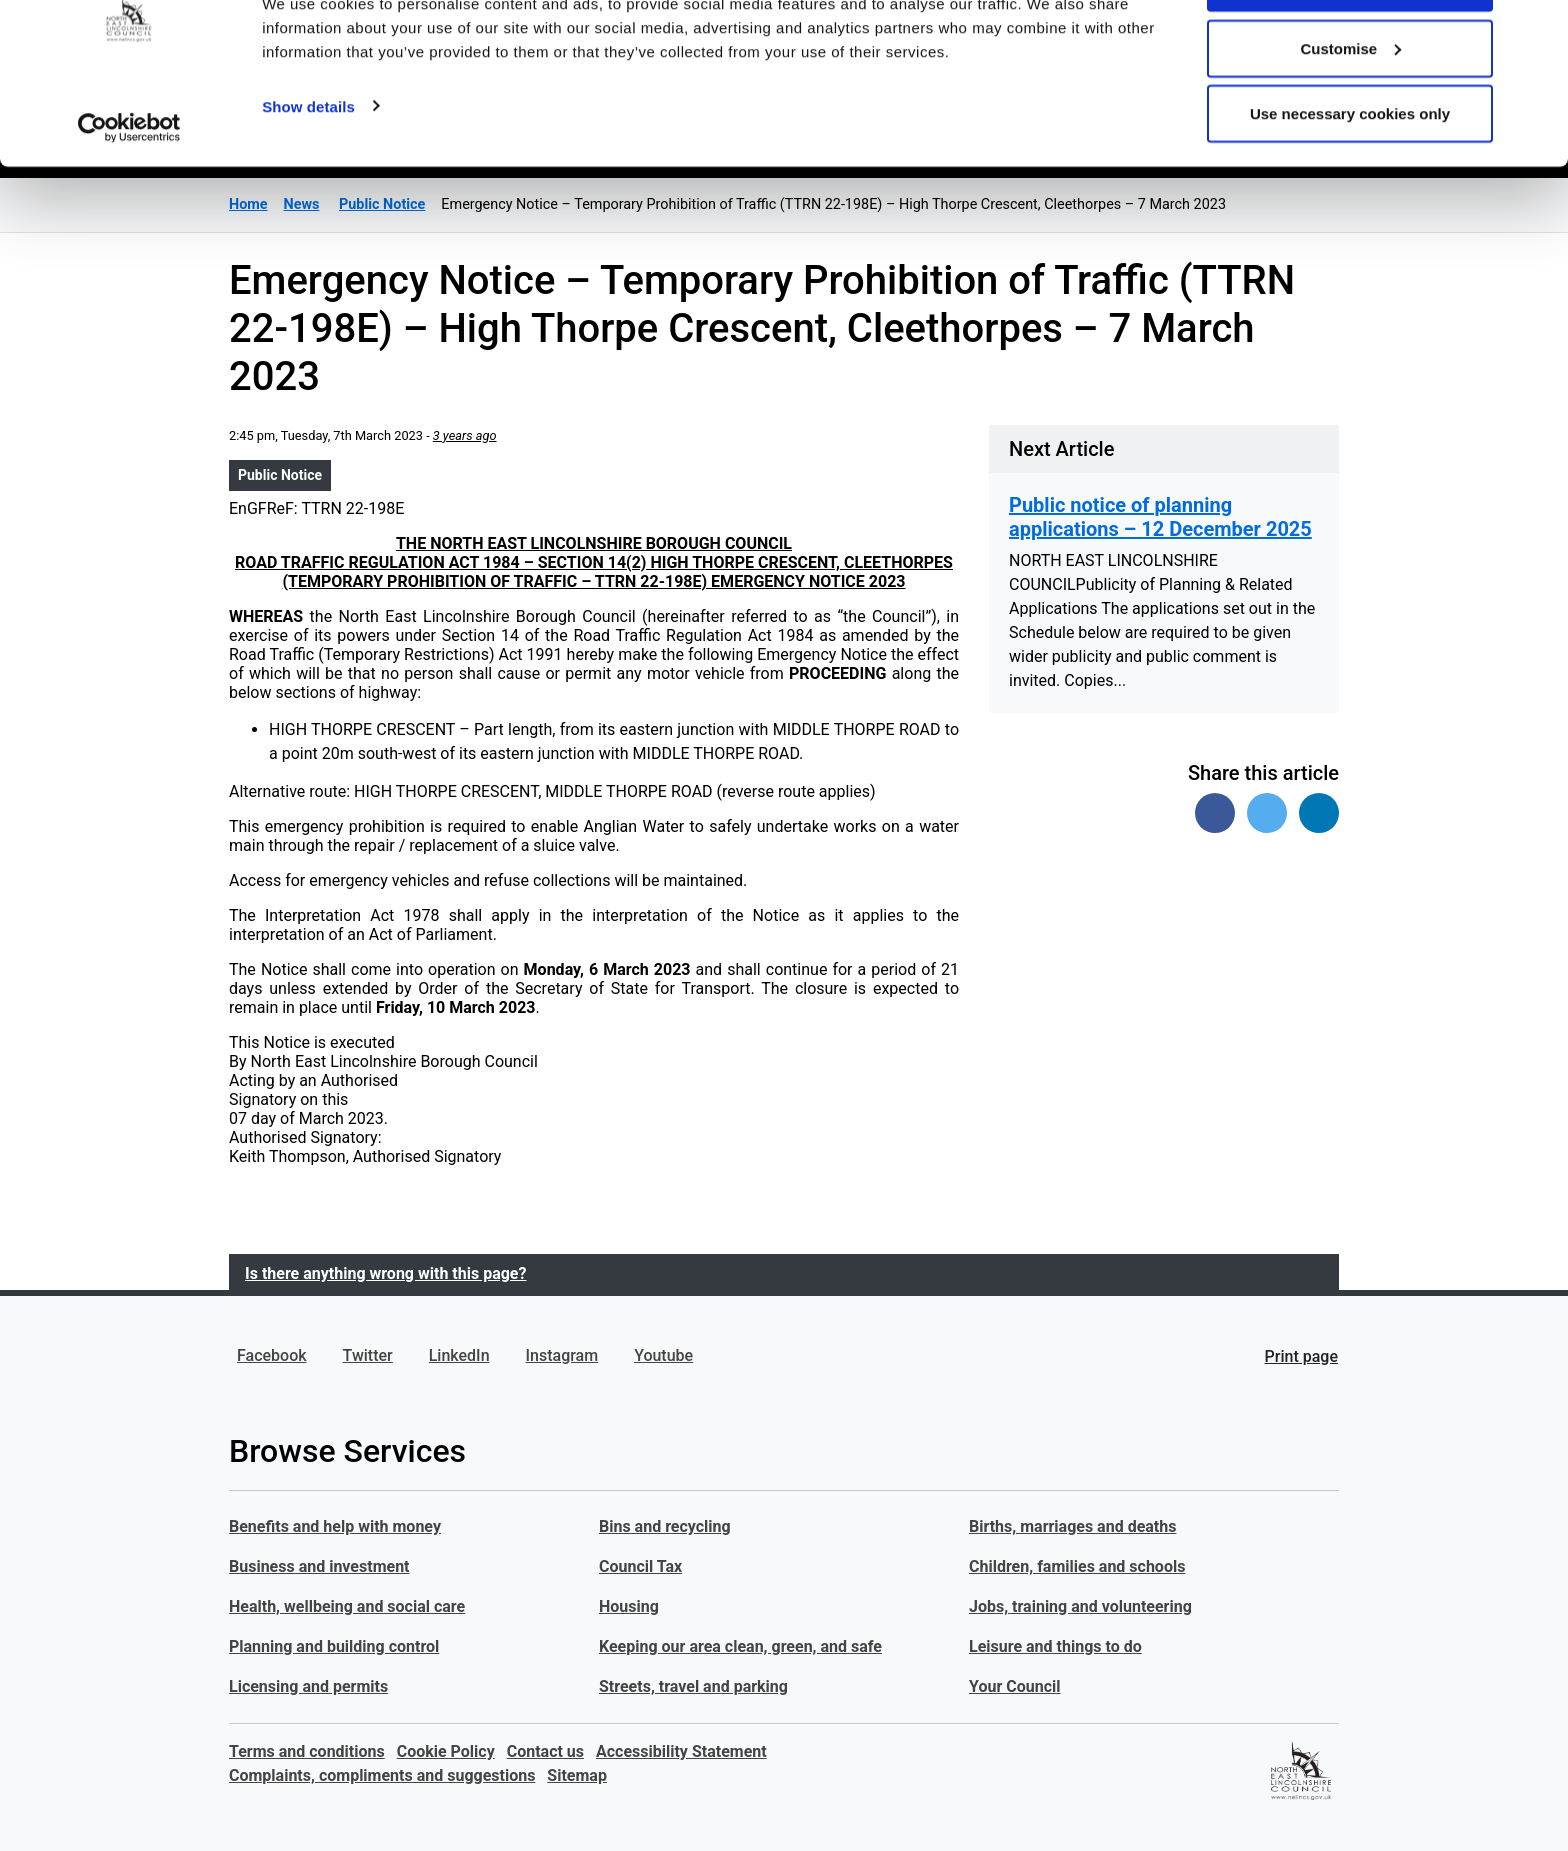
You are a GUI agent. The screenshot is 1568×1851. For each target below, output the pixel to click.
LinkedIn (459, 1355)
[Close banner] (1537, 31)
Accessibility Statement (681, 1751)
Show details (308, 175)
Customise (1350, 118)
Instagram (562, 1355)
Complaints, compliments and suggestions (382, 1775)
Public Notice (280, 475)
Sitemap (577, 1775)
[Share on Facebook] (1215, 813)
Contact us (545, 1751)
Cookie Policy (446, 1751)
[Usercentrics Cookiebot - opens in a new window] (129, 198)
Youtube (663, 1355)
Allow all (1350, 52)
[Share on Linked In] (1319, 813)
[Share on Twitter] (1267, 813)
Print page (1301, 1356)
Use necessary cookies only (1350, 183)
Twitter (368, 1355)
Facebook (272, 1355)
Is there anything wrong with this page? (385, 1273)
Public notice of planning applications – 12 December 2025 (1160, 517)
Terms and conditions (307, 1751)
